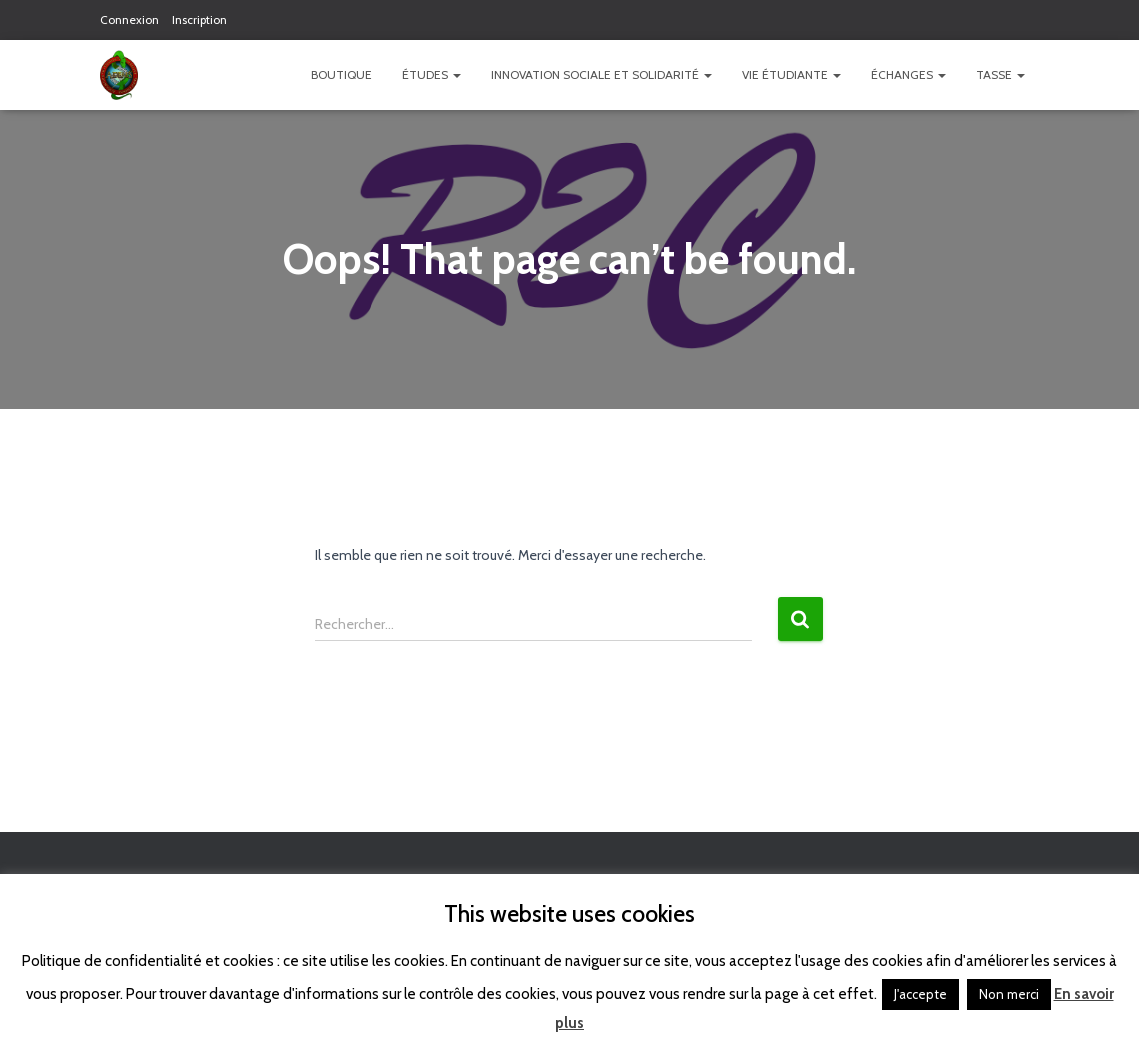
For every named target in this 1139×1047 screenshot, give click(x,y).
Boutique (341, 74)
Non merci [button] (1009, 994)
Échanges (908, 74)
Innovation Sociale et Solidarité (601, 74)
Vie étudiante (791, 74)
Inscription (199, 19)
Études (431, 74)
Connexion (129, 19)
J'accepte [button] (920, 994)
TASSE (1000, 74)
